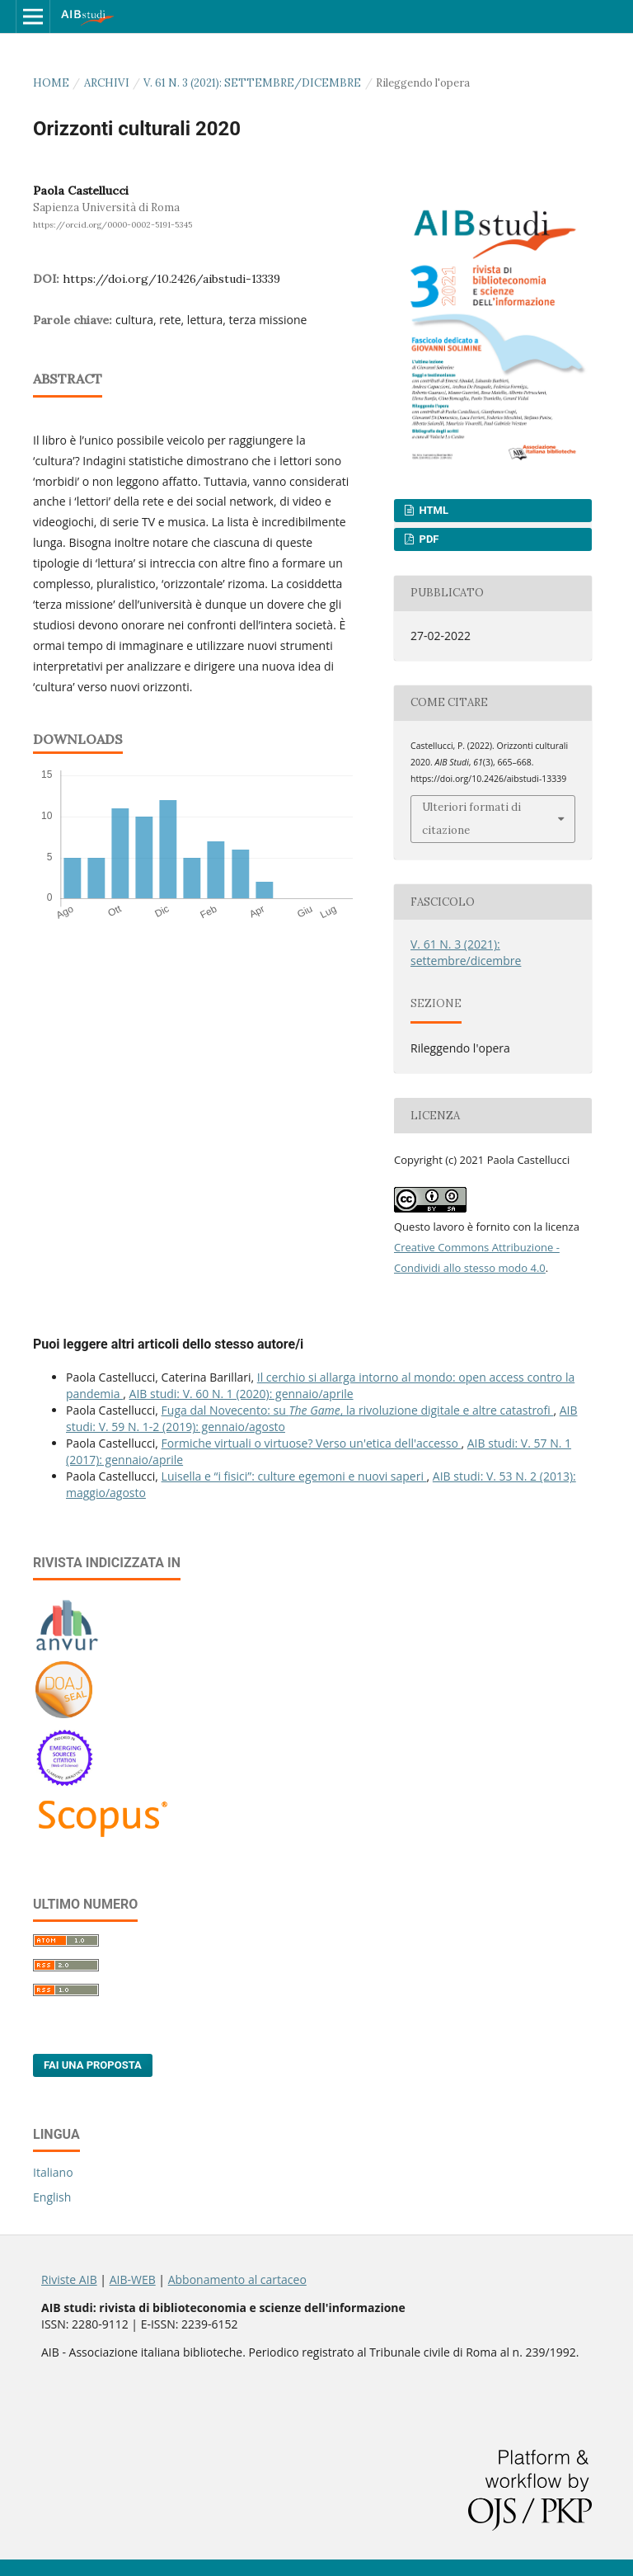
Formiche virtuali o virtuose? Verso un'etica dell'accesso (312, 1443)
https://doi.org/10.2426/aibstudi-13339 (171, 278)
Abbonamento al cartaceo (237, 2279)
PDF (427, 539)
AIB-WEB (133, 2279)
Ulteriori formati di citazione (471, 818)
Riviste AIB (69, 2279)
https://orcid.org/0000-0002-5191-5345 (112, 224)
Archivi (106, 83)
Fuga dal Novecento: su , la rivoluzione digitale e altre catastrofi (358, 1410)
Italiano (53, 2172)
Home (51, 83)
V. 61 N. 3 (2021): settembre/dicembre (252, 83)
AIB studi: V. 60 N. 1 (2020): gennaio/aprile (241, 1393)
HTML (432, 510)
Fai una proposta (93, 2065)
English (52, 2197)
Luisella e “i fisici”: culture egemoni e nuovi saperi (294, 1476)
